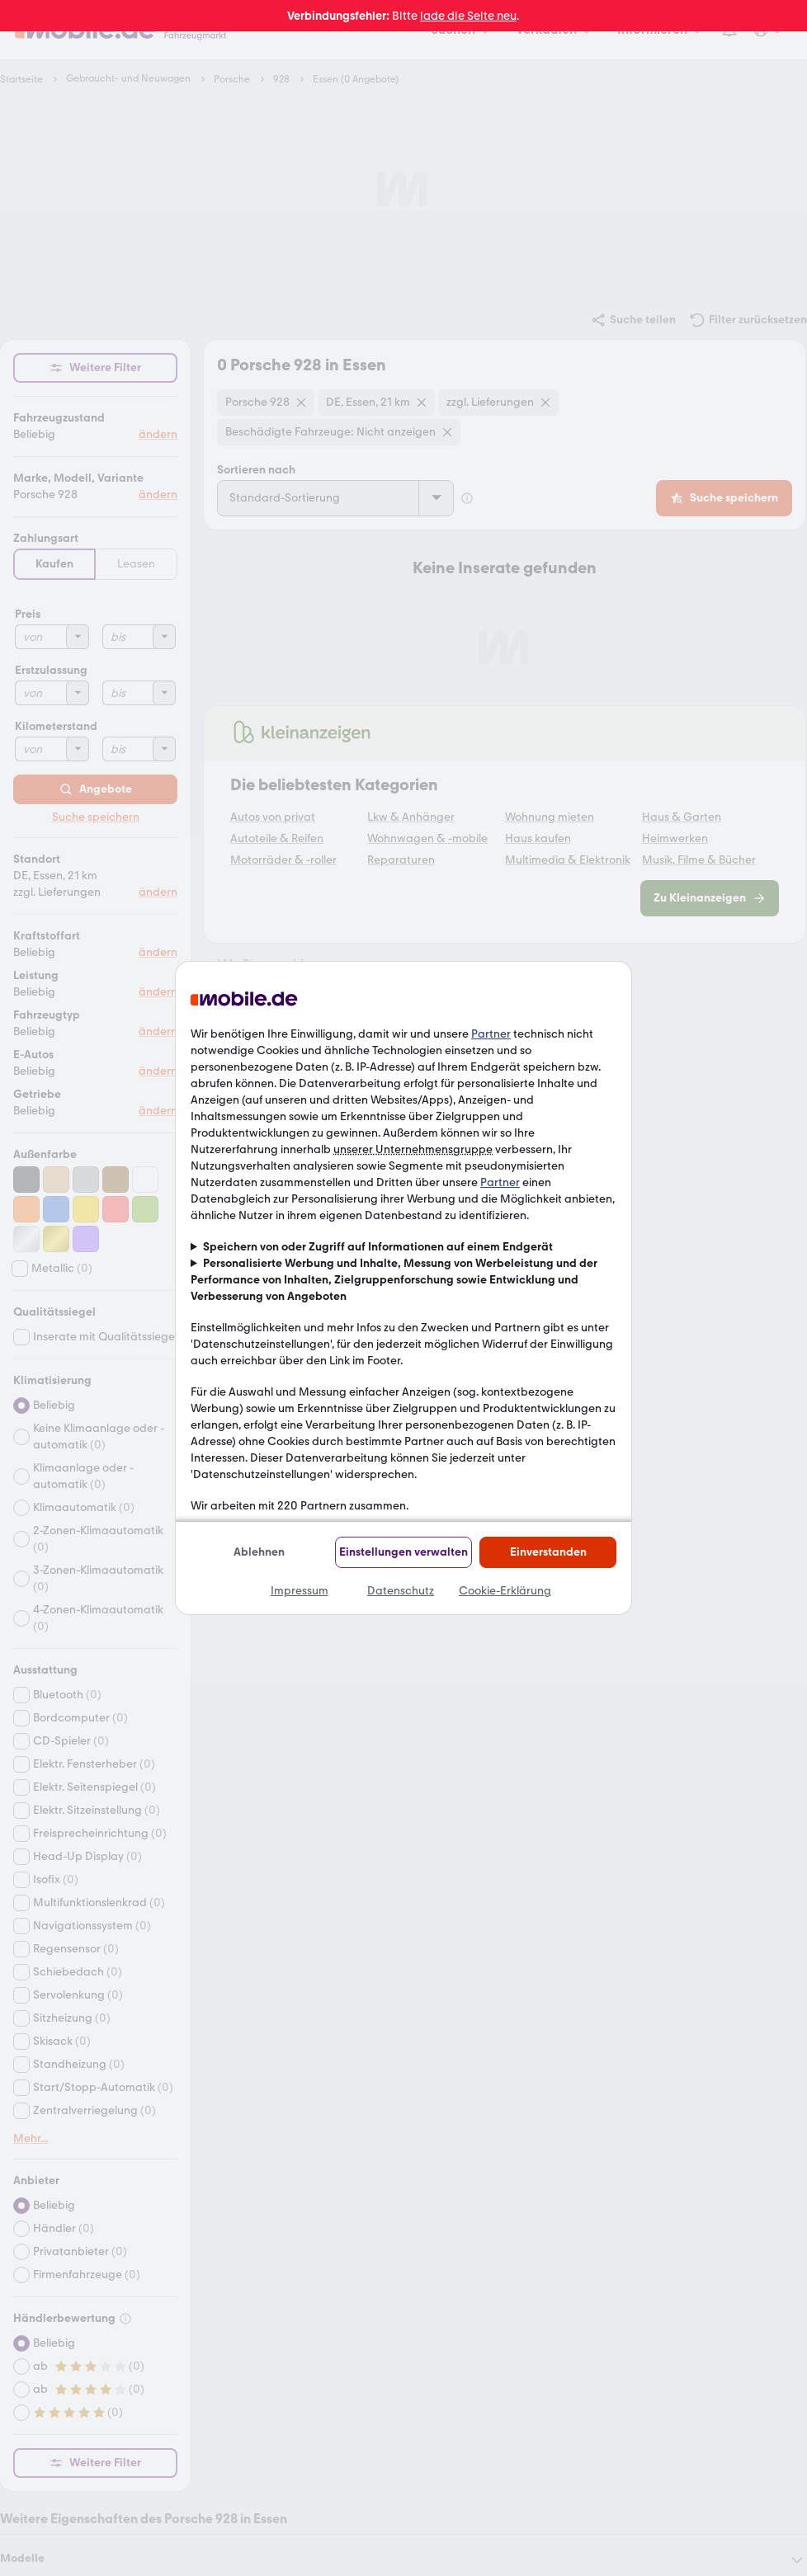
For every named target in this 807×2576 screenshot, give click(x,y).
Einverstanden (548, 1552)
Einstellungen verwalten (403, 1552)
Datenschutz (400, 1591)
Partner (491, 1034)
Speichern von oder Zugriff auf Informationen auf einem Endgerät (378, 1247)
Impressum (299, 1591)
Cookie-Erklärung (505, 1591)
